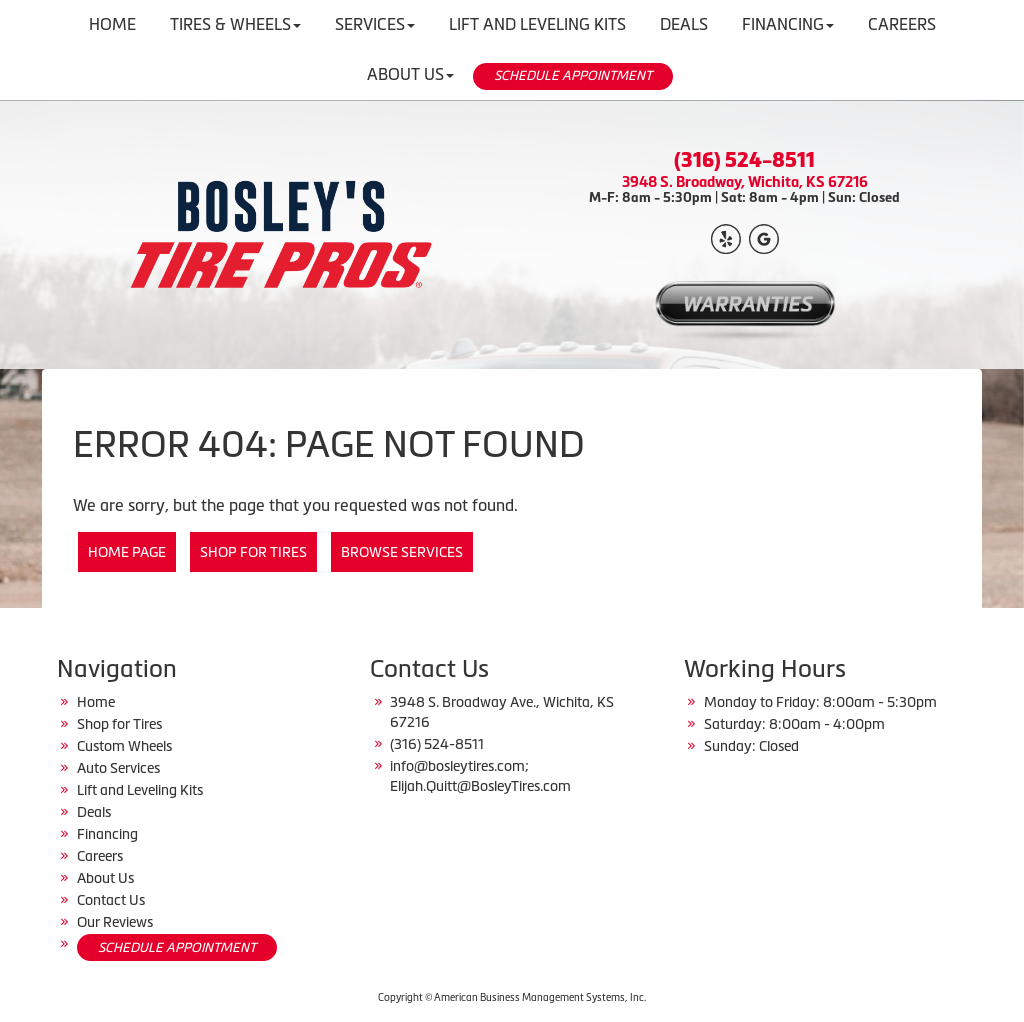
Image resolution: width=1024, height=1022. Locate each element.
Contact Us (111, 900)
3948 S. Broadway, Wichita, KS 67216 (745, 181)
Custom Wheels (124, 746)
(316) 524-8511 (744, 160)
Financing (107, 834)
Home (96, 702)
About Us (410, 74)
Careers (100, 856)
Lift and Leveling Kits (140, 790)
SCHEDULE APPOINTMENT (573, 75)
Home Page (127, 552)
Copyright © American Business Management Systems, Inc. (512, 997)
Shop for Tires (253, 552)
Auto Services (118, 768)
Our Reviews (115, 922)
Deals (94, 812)
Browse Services (402, 552)
